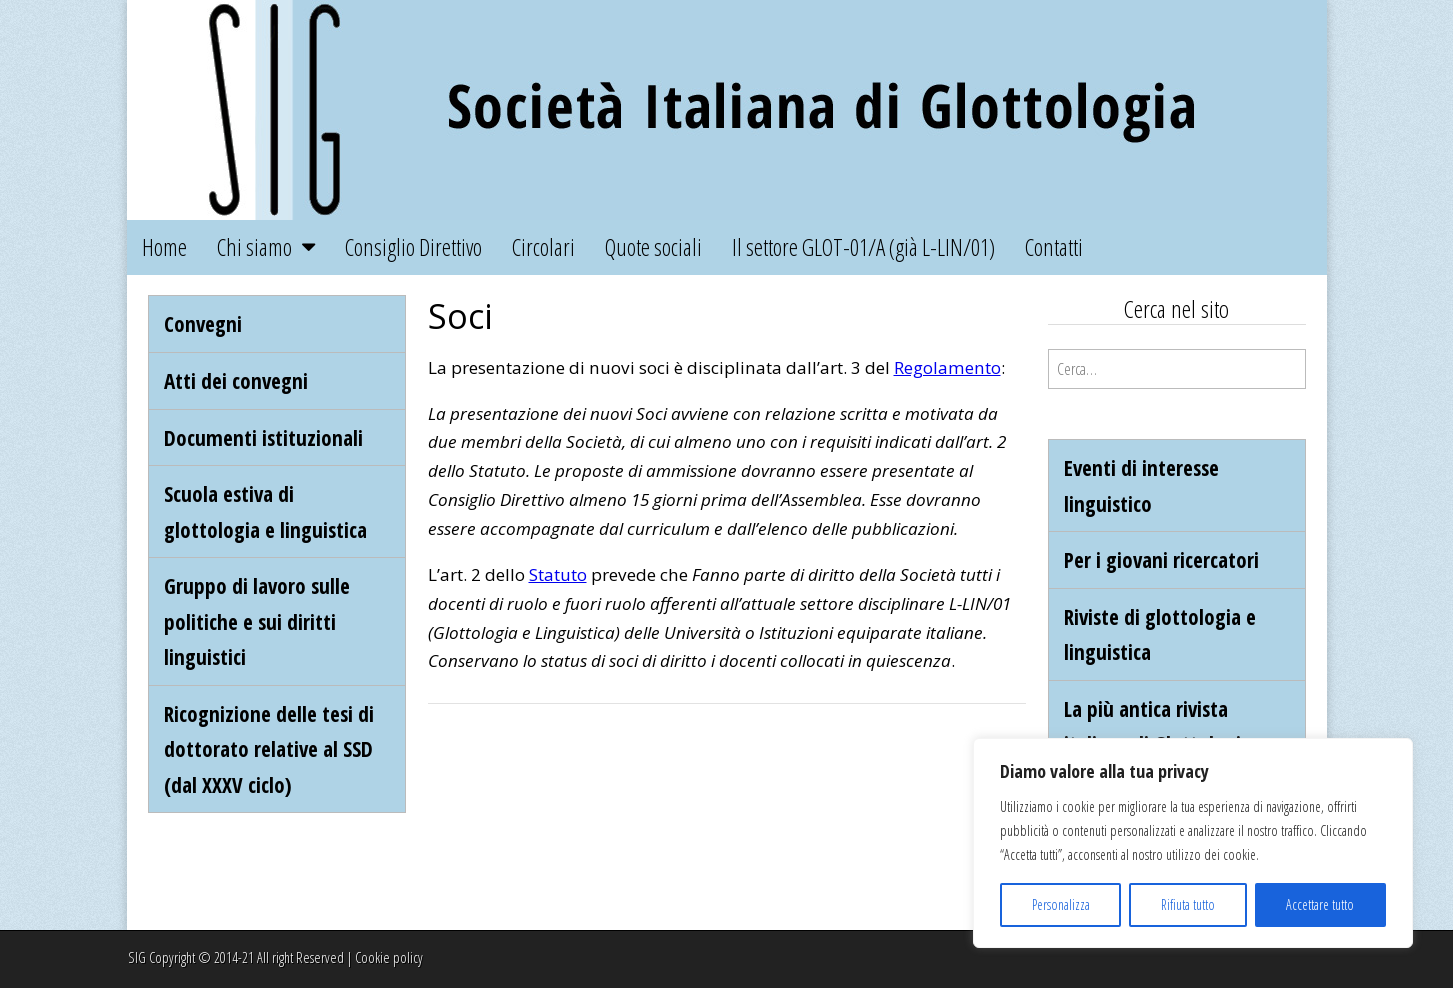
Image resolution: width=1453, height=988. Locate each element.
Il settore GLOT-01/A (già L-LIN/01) (863, 247)
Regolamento (947, 367)
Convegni (203, 323)
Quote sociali (653, 247)
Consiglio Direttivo (413, 247)
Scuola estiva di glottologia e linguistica (265, 511)
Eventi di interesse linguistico (1141, 485)
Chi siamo (254, 247)
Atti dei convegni (236, 380)
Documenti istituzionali (263, 437)
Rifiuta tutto (1188, 904)
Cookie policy (389, 957)
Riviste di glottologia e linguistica (1160, 634)
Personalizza (1061, 904)
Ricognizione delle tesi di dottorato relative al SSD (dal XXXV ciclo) (269, 749)
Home (164, 247)
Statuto (558, 574)
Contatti (1054, 247)
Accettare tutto (1320, 904)
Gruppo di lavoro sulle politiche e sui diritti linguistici (257, 621)
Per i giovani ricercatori (1161, 559)
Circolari (543, 247)
